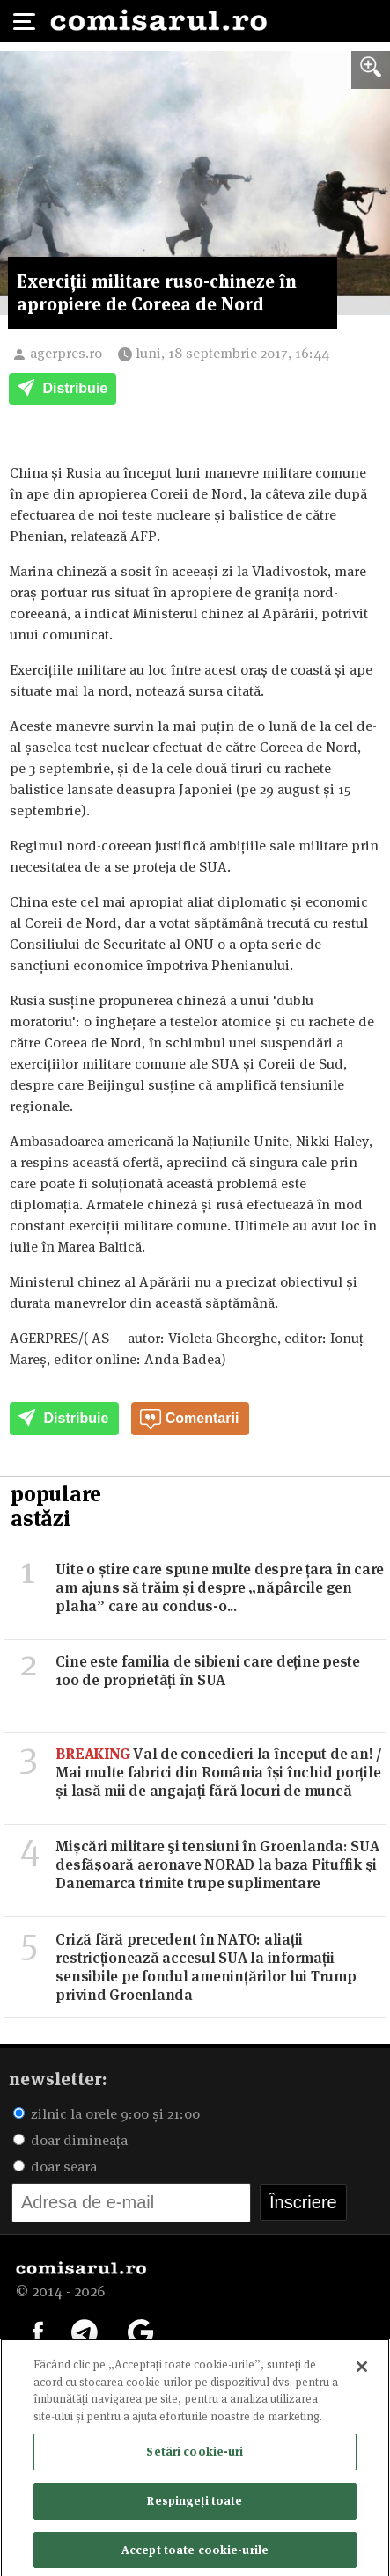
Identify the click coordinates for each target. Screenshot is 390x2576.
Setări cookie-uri (194, 2457)
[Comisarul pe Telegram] (85, 2330)
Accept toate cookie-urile (195, 2555)
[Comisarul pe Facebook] (38, 2330)
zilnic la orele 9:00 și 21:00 (106, 2113)
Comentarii (189, 1419)
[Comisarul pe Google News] (141, 2330)
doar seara (55, 2166)
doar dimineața (70, 2140)
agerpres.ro (66, 353)
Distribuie (62, 389)
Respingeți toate (194, 2506)
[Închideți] (361, 2372)
